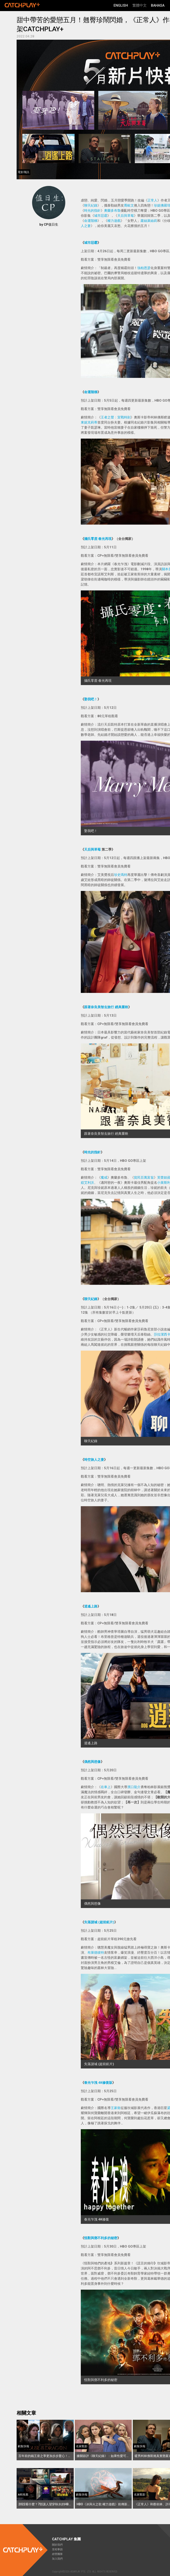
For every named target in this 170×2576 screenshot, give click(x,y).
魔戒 (104, 1178)
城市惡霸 (100, 216)
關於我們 (57, 2544)
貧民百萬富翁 (144, 1178)
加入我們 (57, 2558)
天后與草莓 (125, 216)
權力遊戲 (114, 221)
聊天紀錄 (90, 205)
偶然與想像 (92, 1762)
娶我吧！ (90, 699)
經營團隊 (57, 2554)
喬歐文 (129, 205)
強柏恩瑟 (144, 268)
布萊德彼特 (95, 1953)
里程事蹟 (57, 2549)
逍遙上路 (90, 1606)
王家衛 (116, 2108)
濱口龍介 (134, 1787)
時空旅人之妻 (94, 1460)
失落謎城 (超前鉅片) (99, 1922)
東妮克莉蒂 (89, 422)
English (121, 5)
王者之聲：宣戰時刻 (116, 417)
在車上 (106, 1787)
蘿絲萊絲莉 (149, 221)
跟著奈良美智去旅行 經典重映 (106, 1007)
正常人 (152, 200)
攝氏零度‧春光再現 (98, 539)
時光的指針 (92, 211)
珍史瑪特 (120, 875)
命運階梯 (90, 221)
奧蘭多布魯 (112, 211)
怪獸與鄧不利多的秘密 (100, 2238)
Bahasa (157, 5)
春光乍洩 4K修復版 (98, 2083)
